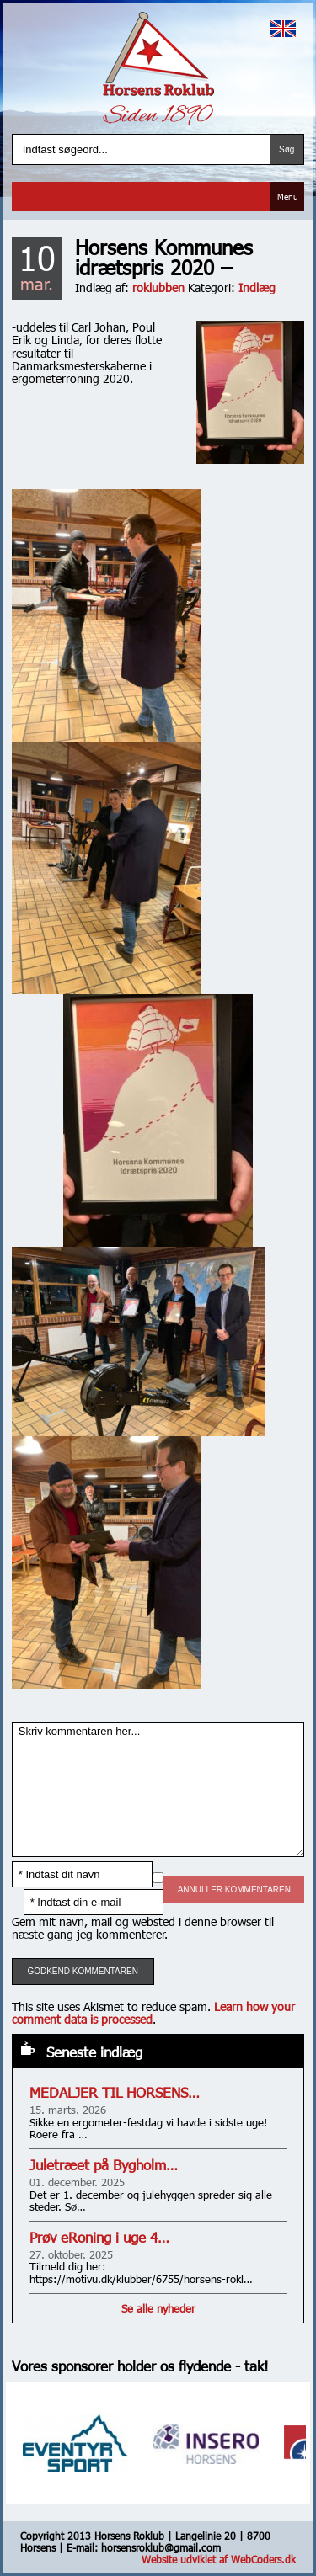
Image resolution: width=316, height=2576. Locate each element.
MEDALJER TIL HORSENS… (114, 2092)
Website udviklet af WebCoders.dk (219, 2559)
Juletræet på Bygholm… (103, 2165)
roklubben (158, 287)
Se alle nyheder (158, 2308)
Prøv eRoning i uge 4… (99, 2237)
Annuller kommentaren (234, 1889)
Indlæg (257, 287)
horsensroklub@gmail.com (161, 2547)
